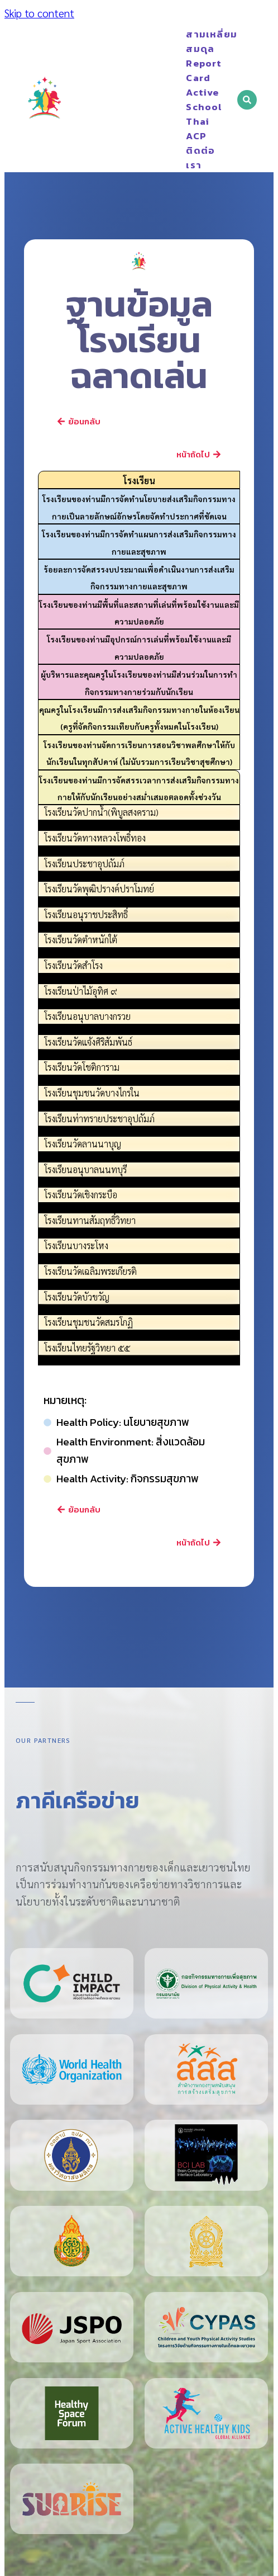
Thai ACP (189, 128)
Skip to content (39, 13)
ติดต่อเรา (200, 157)
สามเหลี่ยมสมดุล (189, 41)
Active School (189, 99)
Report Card (189, 70)
